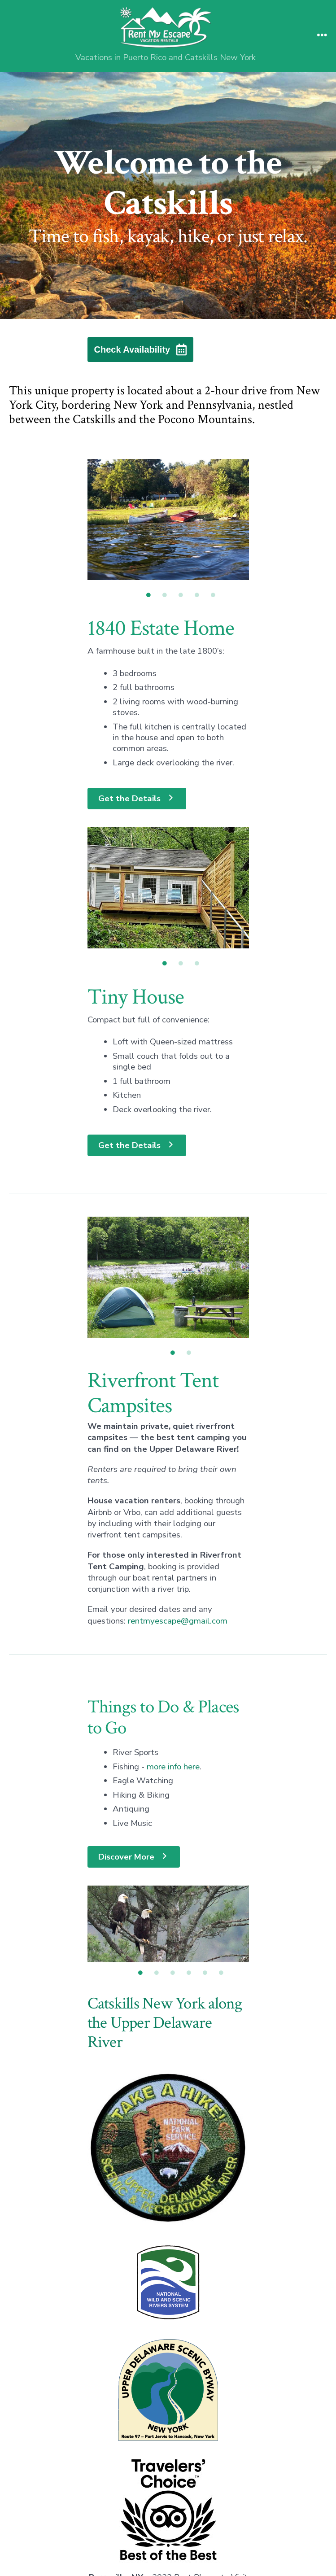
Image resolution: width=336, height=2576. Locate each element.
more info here (173, 1715)
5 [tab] (213, 594)
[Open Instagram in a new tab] (187, 2513)
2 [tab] (164, 594)
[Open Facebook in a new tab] (148, 2513)
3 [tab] (180, 594)
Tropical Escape (168, 2551)
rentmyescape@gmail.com (177, 1570)
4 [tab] (196, 594)
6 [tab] (221, 1849)
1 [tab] (148, 594)
